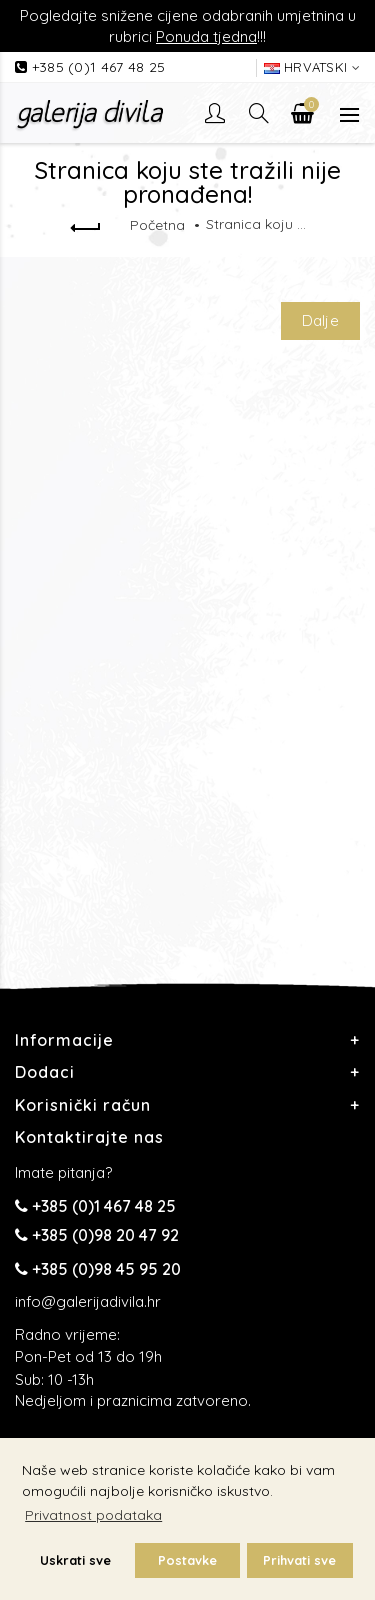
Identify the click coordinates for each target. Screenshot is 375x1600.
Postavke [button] (187, 1560)
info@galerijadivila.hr (88, 1301)
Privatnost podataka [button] (93, 1515)
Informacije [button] (64, 1040)
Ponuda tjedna (206, 36)
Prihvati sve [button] (299, 1560)
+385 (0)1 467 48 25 (99, 67)
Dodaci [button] (45, 1072)
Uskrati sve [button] (75, 1560)
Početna (157, 225)
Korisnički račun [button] (83, 1105)
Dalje (321, 320)
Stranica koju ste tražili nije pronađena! (256, 224)
